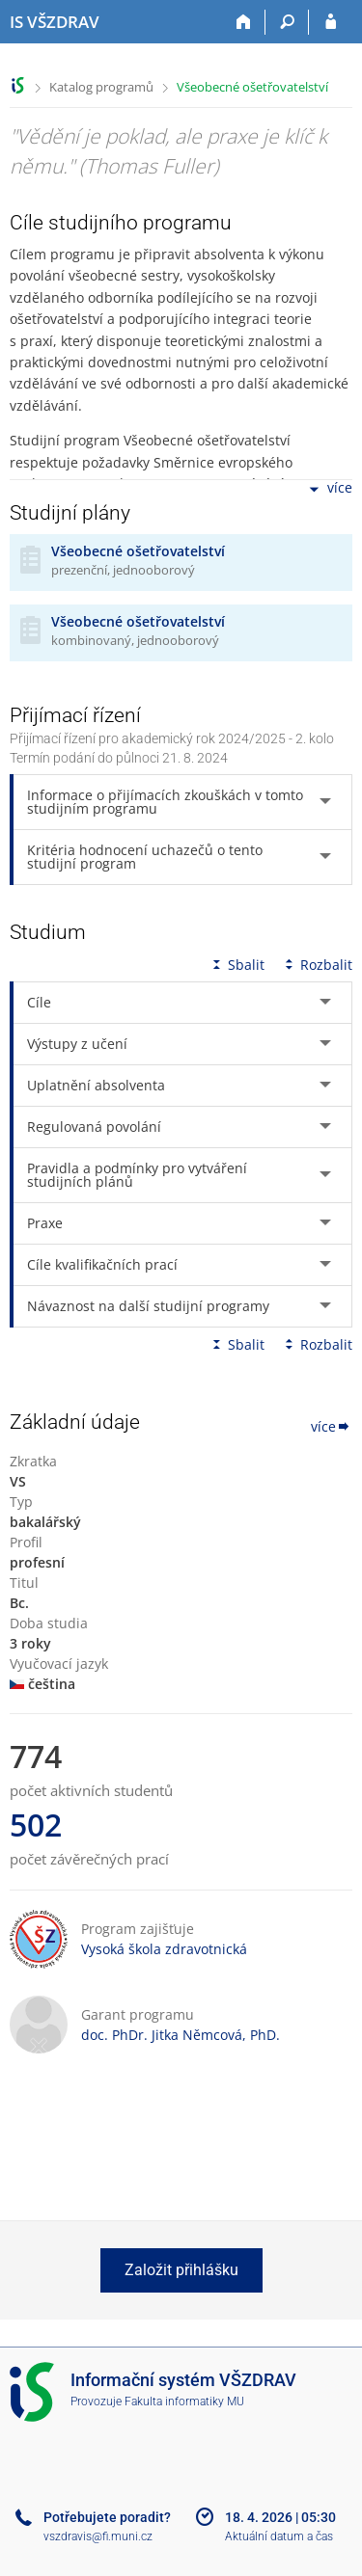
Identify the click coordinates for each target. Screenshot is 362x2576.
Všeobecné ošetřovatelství (252, 86)
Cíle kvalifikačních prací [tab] (102, 1264)
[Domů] (243, 22)
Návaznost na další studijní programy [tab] (148, 1306)
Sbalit (237, 964)
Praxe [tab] (45, 1223)
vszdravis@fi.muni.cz (98, 2536)
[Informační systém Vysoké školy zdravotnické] (54, 22)
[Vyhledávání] (287, 22)
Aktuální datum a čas (279, 2536)
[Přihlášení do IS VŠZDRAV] (330, 22)
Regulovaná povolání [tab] (94, 1126)
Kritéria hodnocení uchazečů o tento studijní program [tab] (145, 856)
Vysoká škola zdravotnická (164, 1949)
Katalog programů (101, 86)
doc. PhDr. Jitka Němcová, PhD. (180, 2035)
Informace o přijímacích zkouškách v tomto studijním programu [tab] (165, 802)
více (329, 489)
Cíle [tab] (39, 1002)
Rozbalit (316, 964)
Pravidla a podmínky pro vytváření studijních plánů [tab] (137, 1175)
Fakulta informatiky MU (184, 2401)
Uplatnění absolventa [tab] (96, 1085)
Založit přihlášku (181, 2270)
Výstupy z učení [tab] (77, 1043)
